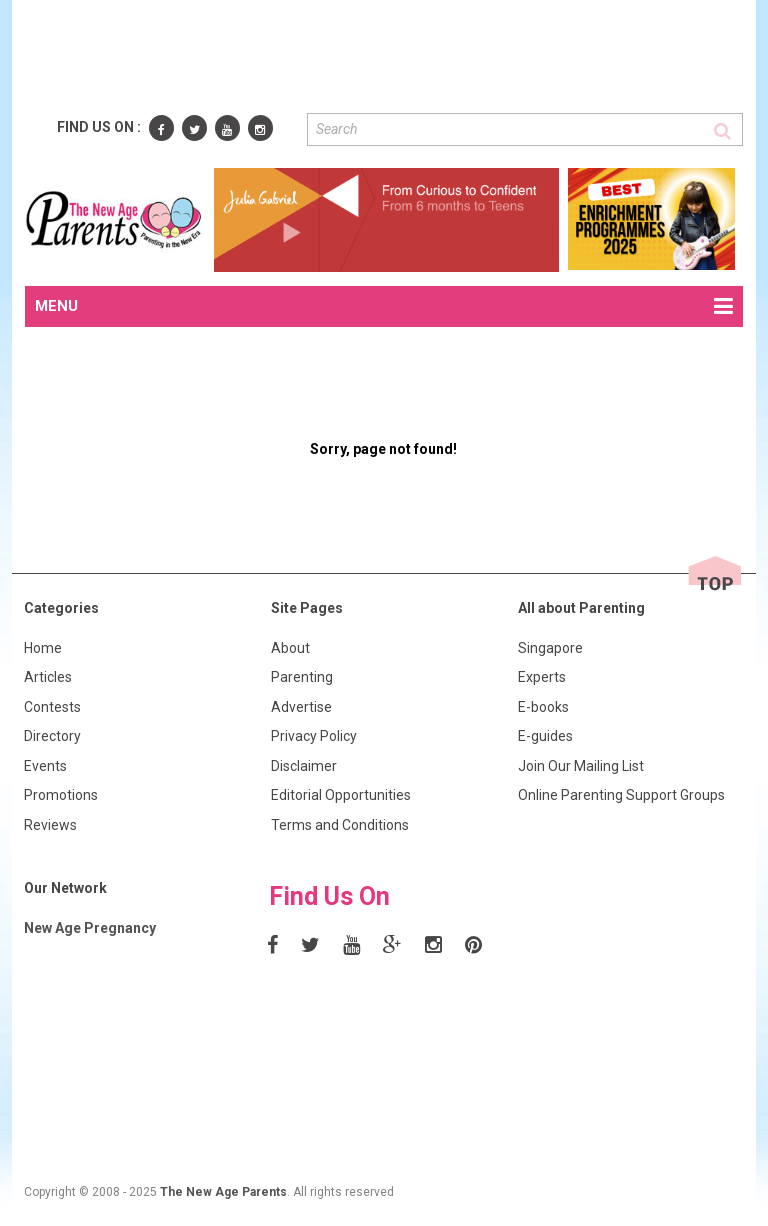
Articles (48, 677)
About (290, 648)
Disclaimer (304, 766)
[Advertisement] (389, 58)
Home (43, 648)
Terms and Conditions (340, 825)
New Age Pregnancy (90, 928)
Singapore (550, 648)
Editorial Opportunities (341, 795)
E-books (543, 707)
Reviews (50, 825)
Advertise (301, 707)
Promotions (61, 795)
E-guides (545, 736)
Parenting (302, 677)
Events (45, 766)
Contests (52, 707)
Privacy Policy (314, 736)
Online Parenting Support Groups (621, 795)
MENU (384, 307)
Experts (542, 677)
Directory (52, 736)
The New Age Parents (223, 1192)
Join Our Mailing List (581, 766)
